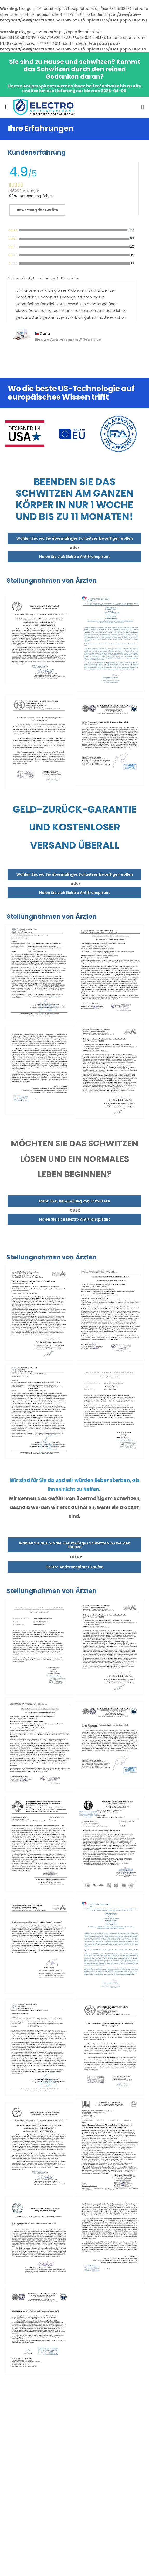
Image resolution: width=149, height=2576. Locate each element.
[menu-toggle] (6, 107)
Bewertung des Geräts (37, 210)
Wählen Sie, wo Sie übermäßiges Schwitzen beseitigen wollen (74, 538)
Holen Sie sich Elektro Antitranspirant (74, 556)
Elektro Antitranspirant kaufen (74, 1567)
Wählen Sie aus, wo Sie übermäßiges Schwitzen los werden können (74, 1545)
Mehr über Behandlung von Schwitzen (74, 1201)
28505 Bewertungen (24, 190)
